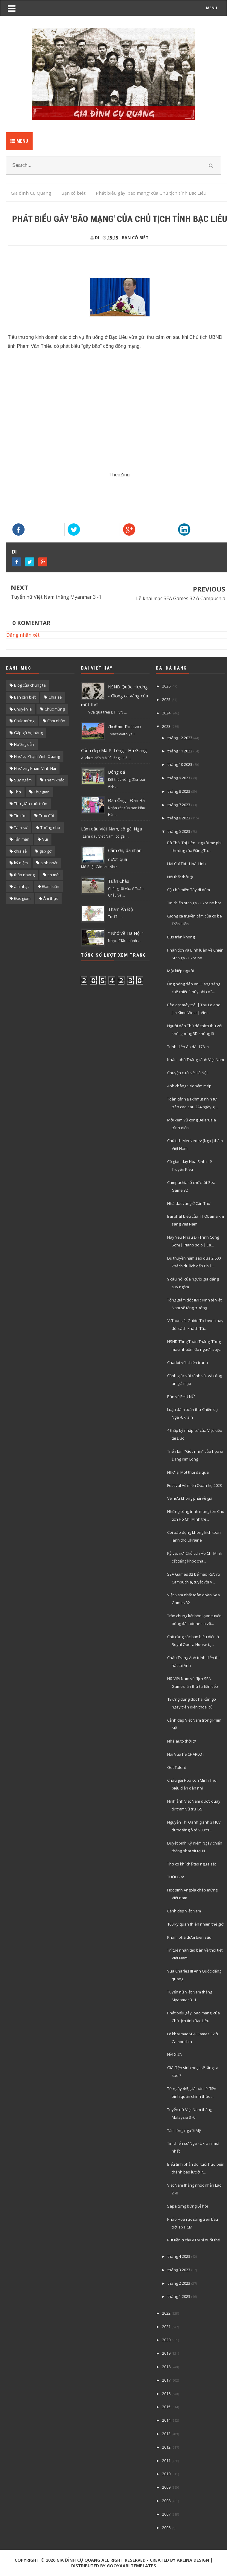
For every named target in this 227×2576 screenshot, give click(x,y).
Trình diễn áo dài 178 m (188, 1046)
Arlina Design (193, 2560)
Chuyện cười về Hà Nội (187, 1072)
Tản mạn (21, 839)
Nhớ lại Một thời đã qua (188, 1472)
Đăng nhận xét (22, 635)
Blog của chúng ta (30, 685)
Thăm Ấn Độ (120, 909)
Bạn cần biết (25, 697)
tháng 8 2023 (178, 791)
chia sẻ (20, 851)
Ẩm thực (50, 898)
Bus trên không (181, 937)
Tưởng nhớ (50, 827)
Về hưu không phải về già (189, 1498)
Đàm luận (50, 886)
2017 (166, 2380)
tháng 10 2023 (179, 764)
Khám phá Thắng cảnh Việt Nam (195, 1059)
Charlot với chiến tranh (187, 1362)
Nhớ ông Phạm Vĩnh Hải (35, 768)
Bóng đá (116, 772)
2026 (166, 686)
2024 (166, 713)
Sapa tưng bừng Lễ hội (187, 2206)
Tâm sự (21, 827)
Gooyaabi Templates (131, 2566)
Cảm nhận (56, 720)
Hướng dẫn (24, 744)
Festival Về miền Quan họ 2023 (194, 1485)
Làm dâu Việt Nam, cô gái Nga (111, 829)
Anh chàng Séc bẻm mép (189, 1086)
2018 (166, 2366)
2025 (166, 699)
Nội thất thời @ (180, 877)
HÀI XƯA (174, 2054)
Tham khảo (55, 780)
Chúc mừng (24, 720)
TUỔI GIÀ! (175, 1877)
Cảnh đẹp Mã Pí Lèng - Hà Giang (114, 750)
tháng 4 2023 (178, 2256)
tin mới (54, 874)
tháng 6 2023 (178, 818)
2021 (166, 2326)
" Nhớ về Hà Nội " (126, 933)
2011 (166, 2460)
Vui (45, 839)
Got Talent (176, 1767)
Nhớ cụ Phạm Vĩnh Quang (37, 756)
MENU (211, 7)
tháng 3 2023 (178, 2269)
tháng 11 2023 (179, 751)
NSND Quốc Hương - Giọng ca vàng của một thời (114, 696)
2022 (166, 2313)
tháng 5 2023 (178, 831)
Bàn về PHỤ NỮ (181, 1396)
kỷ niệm (21, 862)
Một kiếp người (180, 970)
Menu (19, 141)
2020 (166, 2339)
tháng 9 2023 (178, 778)
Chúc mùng (55, 709)
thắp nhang (24, 874)
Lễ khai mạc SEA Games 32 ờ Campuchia (180, 598)
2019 (166, 2353)
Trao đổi (46, 815)
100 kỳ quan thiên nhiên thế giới (195, 1924)
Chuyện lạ (23, 709)
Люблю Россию (124, 726)
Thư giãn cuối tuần (30, 803)
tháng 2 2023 (178, 2283)
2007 (166, 2514)
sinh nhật (49, 862)
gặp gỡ (45, 851)
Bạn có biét (135, 237)
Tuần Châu (118, 881)
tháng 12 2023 (179, 737)
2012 (166, 2447)
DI (14, 551)
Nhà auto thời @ (181, 1741)
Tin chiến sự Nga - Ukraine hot (194, 903)
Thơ (17, 792)
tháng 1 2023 (178, 2296)
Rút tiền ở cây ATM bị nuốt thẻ (193, 2240)
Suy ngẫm (23, 780)
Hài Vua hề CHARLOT (185, 1754)
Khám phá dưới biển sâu (189, 1937)
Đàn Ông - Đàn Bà (126, 800)
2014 (166, 2420)
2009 (166, 2487)
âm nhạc (21, 886)
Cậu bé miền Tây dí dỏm (188, 889)
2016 (166, 2393)
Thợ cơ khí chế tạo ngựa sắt (191, 1864)
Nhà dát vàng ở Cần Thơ (188, 1203)
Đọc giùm (22, 898)
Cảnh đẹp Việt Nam (184, 1911)
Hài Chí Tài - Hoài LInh (186, 863)
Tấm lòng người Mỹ (184, 2130)
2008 (166, 2500)
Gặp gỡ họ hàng (28, 732)
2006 (166, 2527)
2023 (166, 726)
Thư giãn (42, 792)
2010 (166, 2473)
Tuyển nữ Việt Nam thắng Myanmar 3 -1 (56, 597)
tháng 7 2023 (178, 804)
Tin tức (20, 815)
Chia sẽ (55, 697)
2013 (166, 2433)
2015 (166, 2406)
